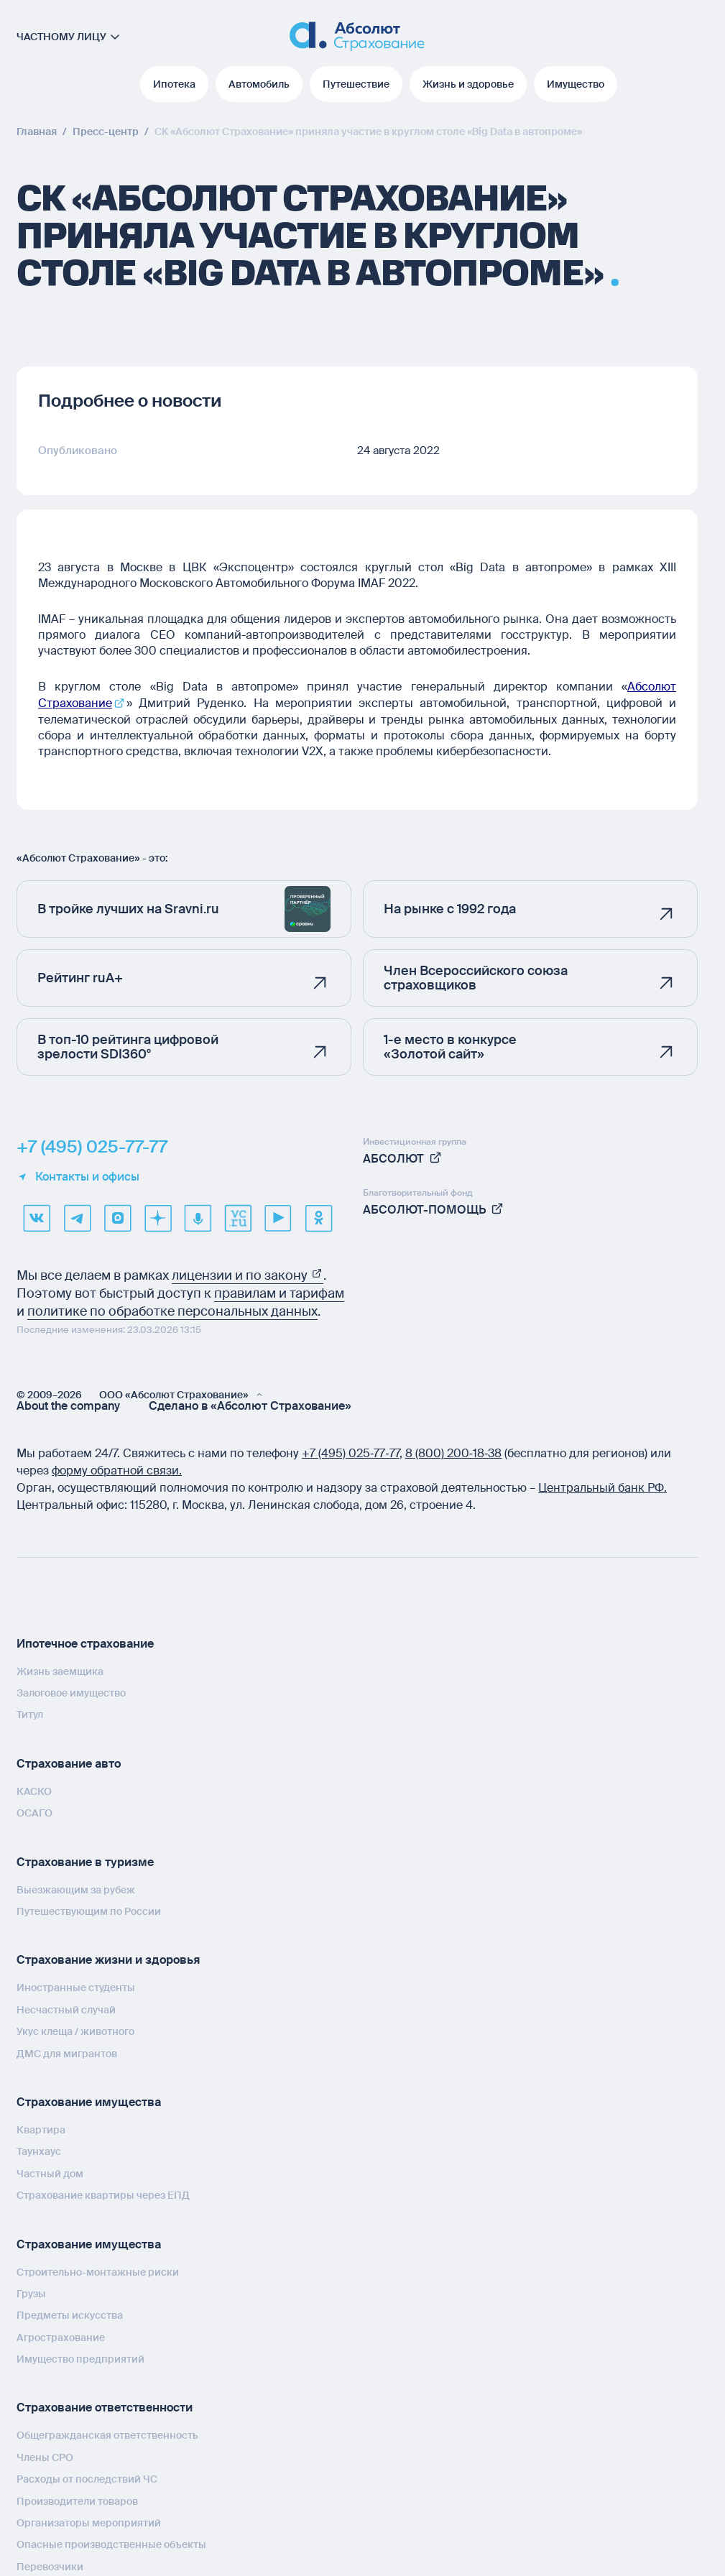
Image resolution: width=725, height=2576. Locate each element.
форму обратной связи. (117, 1469)
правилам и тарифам (279, 1292)
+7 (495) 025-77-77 (92, 1145)
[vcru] (238, 1216)
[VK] (37, 1216)
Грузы (31, 2292)
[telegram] (77, 1216)
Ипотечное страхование (85, 1642)
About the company (68, 1404)
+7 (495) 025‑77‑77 (351, 1451)
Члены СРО (45, 2456)
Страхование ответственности (105, 2406)
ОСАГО (34, 1812)
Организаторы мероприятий (89, 2522)
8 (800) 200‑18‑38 (453, 1451)
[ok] (318, 1216)
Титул (30, 1713)
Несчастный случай (66, 2009)
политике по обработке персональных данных (172, 1310)
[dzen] (157, 1216)
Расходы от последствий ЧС (87, 2478)
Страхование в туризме (85, 1860)
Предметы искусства (70, 2314)
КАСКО (34, 1790)
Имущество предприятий (80, 2358)
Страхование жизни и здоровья (108, 1959)
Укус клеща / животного (75, 2030)
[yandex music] (197, 1216)
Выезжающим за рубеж (76, 1888)
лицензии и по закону (247, 1274)
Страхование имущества (89, 2101)
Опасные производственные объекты (111, 2543)
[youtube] (278, 1216)
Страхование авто (69, 1763)
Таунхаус (39, 2150)
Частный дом (50, 2172)
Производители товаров (77, 2499)
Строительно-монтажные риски (98, 2270)
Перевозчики (50, 2565)
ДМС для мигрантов (67, 2052)
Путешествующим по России (89, 1910)
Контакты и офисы (78, 1175)
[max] (117, 1216)
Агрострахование (61, 2336)
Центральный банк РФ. (602, 1486)
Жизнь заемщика (60, 1669)
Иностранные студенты (76, 1986)
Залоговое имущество (71, 1692)
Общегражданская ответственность (107, 2434)
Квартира (41, 2129)
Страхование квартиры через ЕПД (103, 2194)
